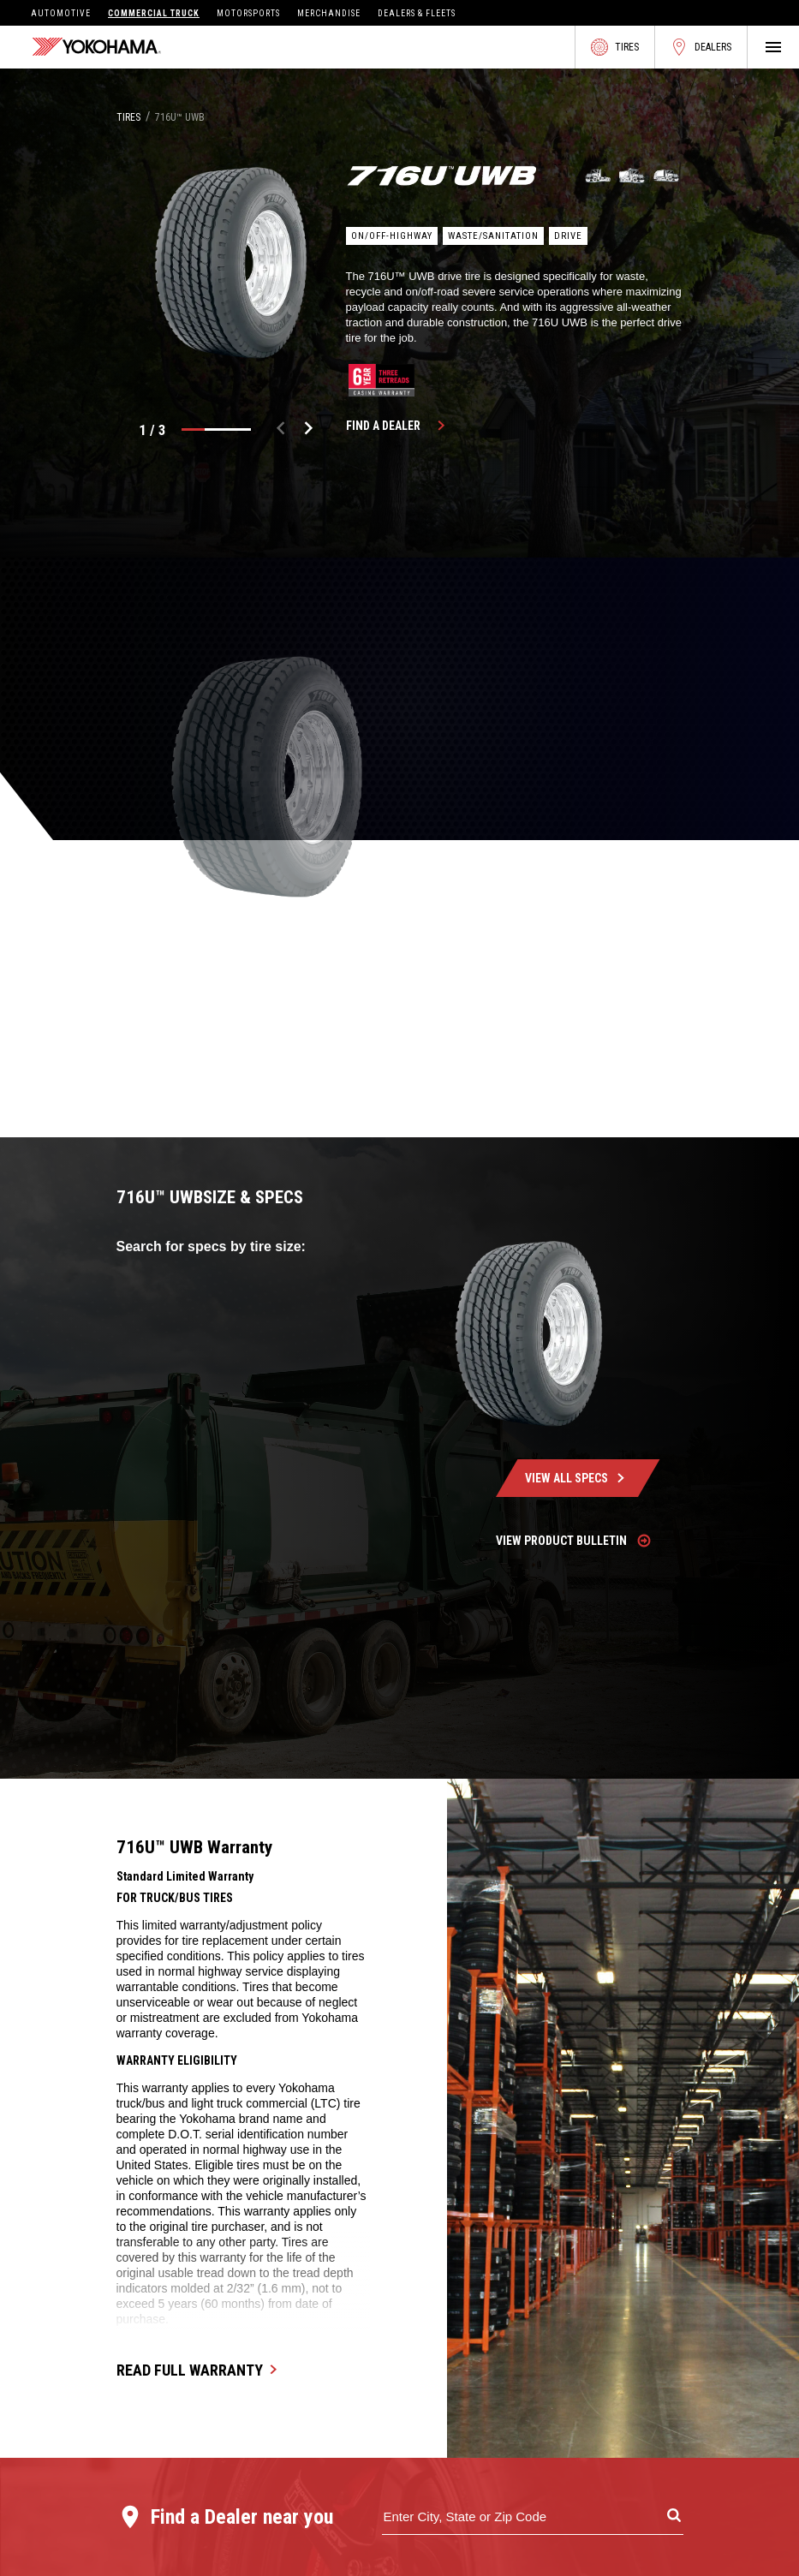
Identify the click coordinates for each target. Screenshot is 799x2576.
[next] (308, 429)
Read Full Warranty (199, 2369)
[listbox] (231, 263)
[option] (231, 263)
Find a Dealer (398, 426)
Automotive (61, 13)
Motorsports (248, 13)
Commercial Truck (154, 13)
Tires (615, 47)
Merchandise (329, 13)
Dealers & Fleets (417, 13)
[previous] (281, 429)
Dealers (701, 47)
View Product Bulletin (574, 1540)
